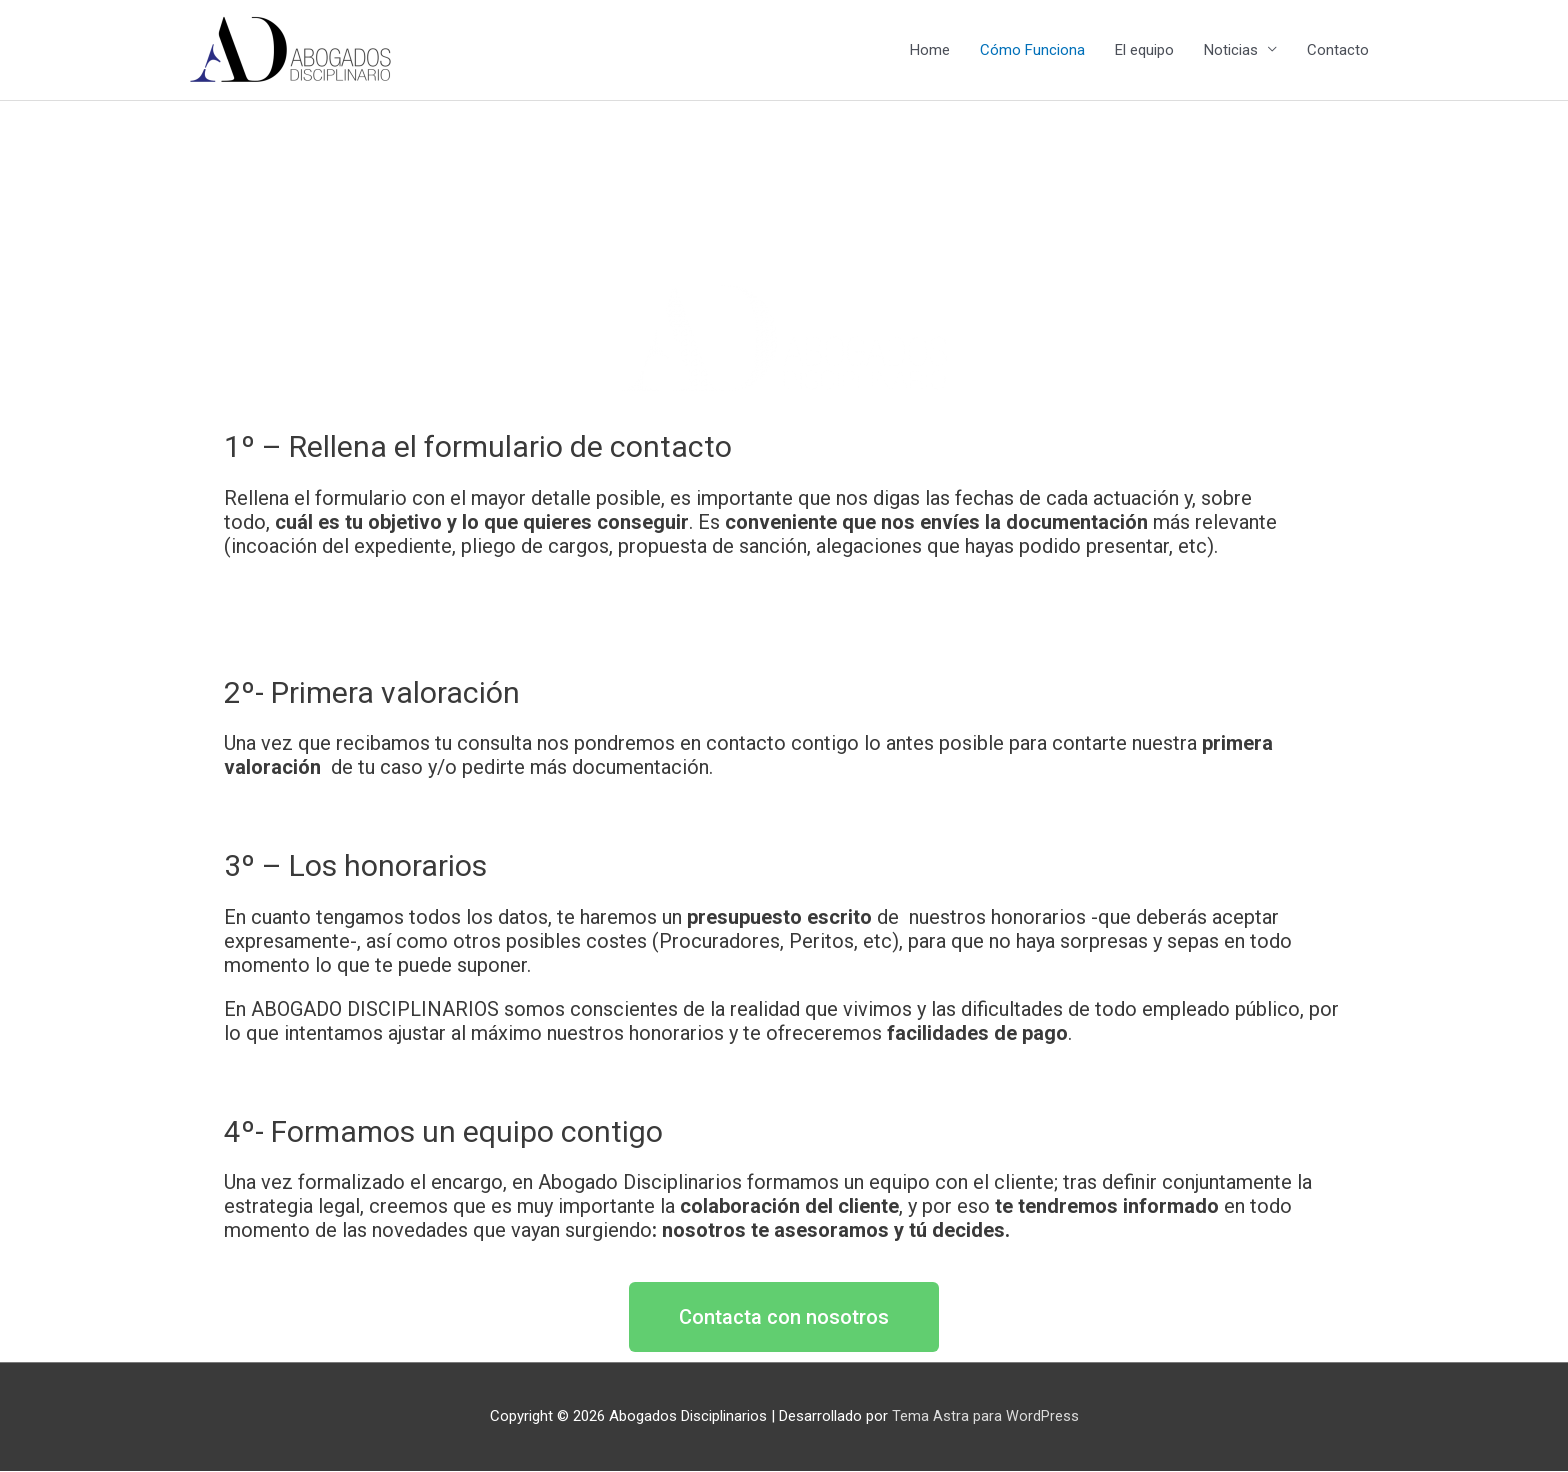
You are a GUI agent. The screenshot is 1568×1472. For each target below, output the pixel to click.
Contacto (1338, 51)
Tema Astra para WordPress (985, 1417)
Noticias (1231, 51)
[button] (784, 1318)
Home (930, 51)
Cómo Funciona (1032, 51)
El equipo (1144, 51)
